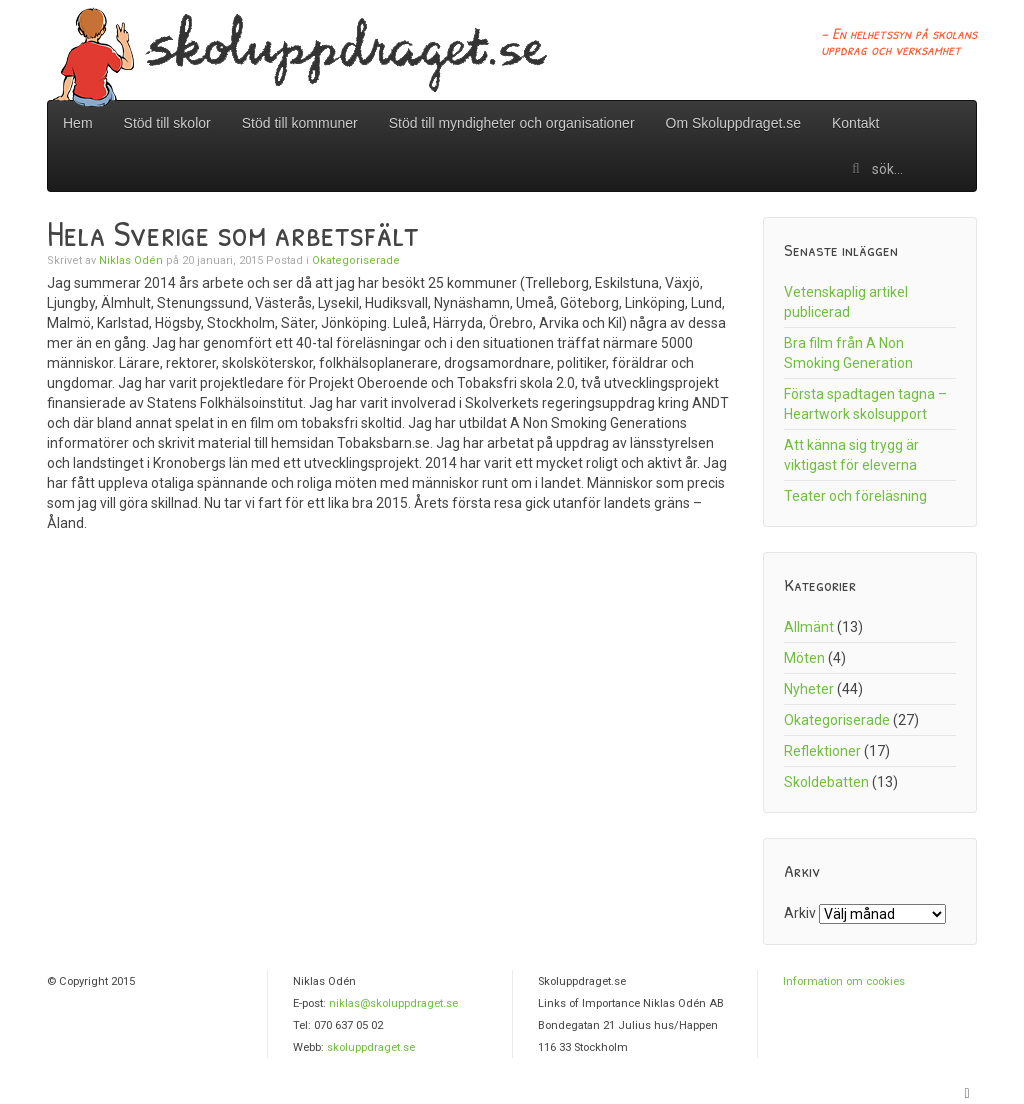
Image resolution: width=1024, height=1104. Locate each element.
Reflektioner (822, 751)
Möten (804, 658)
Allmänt (809, 627)
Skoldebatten (826, 782)
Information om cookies (844, 981)
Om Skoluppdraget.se (733, 123)
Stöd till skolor (167, 123)
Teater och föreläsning (855, 496)
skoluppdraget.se (371, 1047)
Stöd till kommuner (300, 123)
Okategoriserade (356, 260)
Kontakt (855, 123)
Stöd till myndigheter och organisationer (512, 123)
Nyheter (809, 689)
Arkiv (800, 913)
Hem (78, 123)
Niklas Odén (131, 260)
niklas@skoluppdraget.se (393, 1003)
